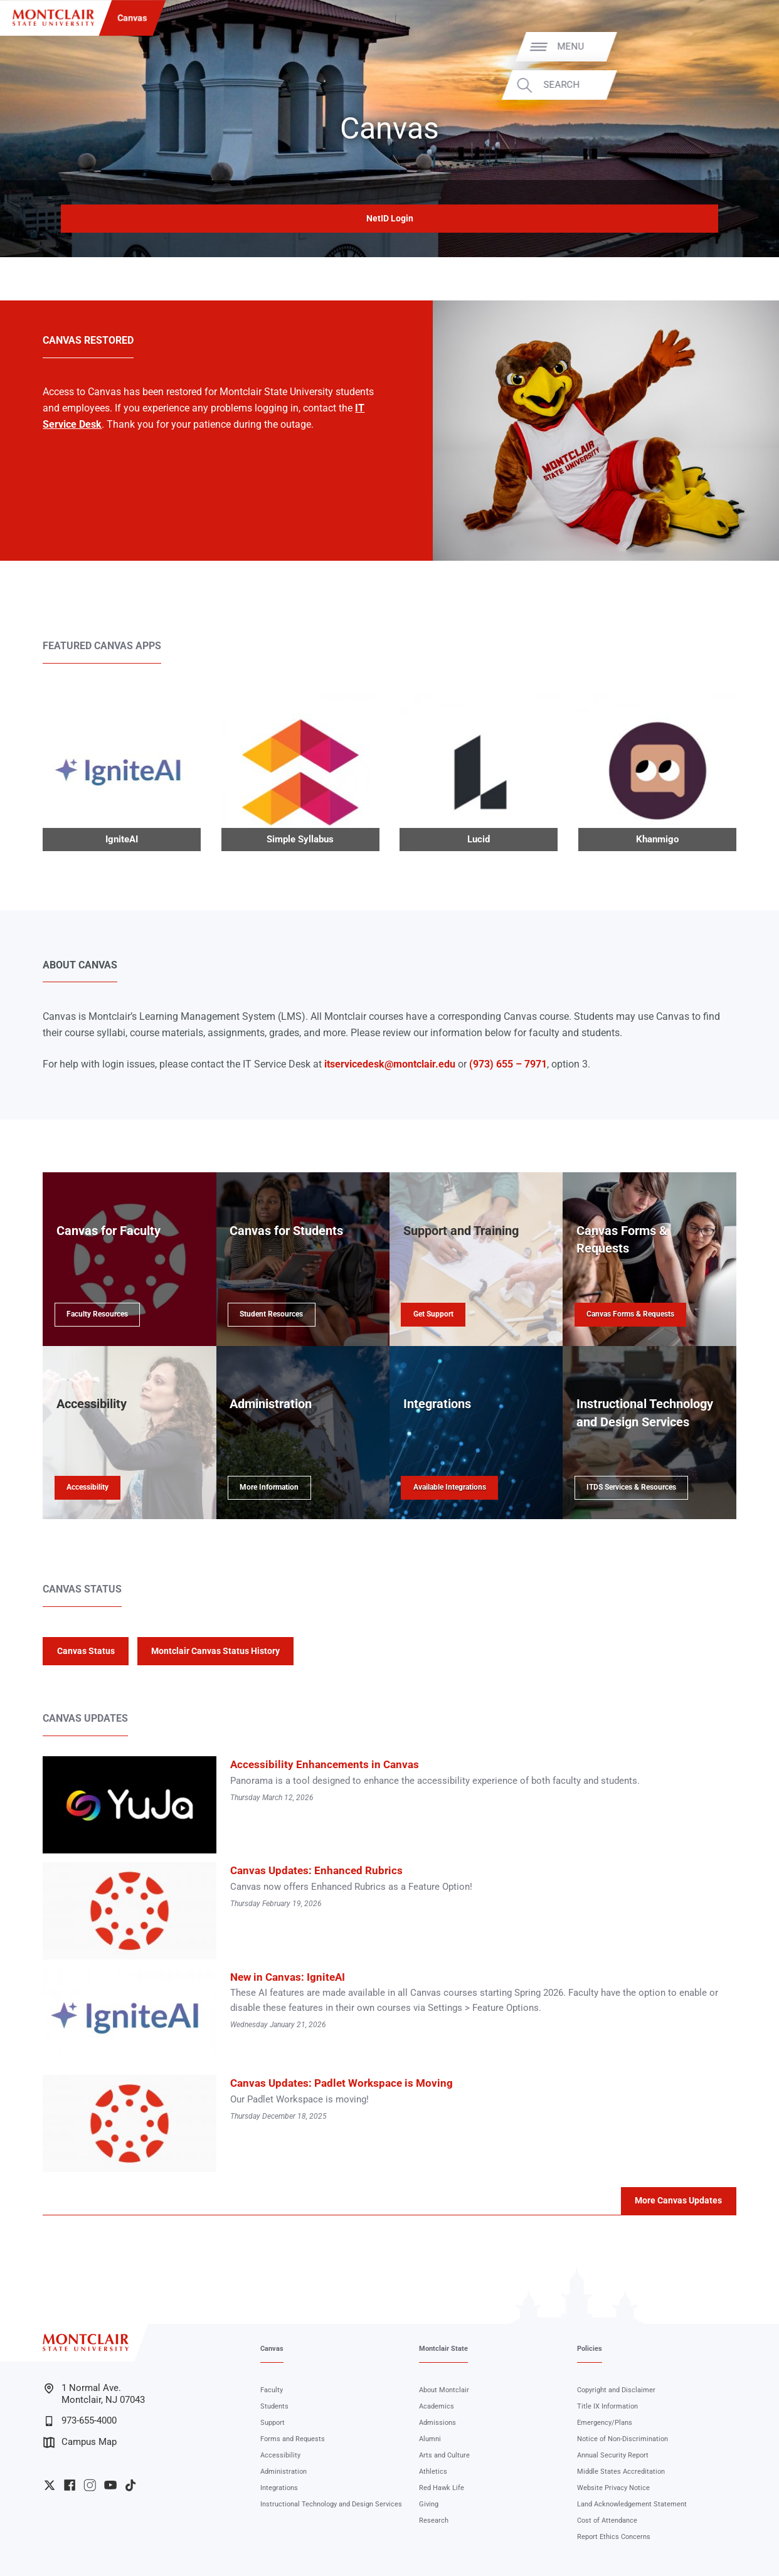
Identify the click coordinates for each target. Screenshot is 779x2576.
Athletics (433, 2471)
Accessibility (87, 1487)
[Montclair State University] (53, 17)
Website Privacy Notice (613, 2488)
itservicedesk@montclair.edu (389, 1064)
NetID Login (389, 218)
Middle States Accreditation (621, 2471)
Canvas (132, 18)
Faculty (271, 2390)
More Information (269, 1487)
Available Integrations (449, 1487)
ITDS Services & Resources (631, 1487)
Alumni (430, 2439)
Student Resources (271, 1314)
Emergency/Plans (604, 2423)
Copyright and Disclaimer (616, 2390)
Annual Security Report (613, 2455)
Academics (436, 2406)
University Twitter (49, 2485)
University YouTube (110, 2485)
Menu (744, 46)
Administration (283, 2471)
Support (272, 2423)
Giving (428, 2504)
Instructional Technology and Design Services (331, 2504)
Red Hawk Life (441, 2488)
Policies (589, 2349)
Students (274, 2406)
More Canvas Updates (678, 2200)
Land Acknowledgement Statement (632, 2504)
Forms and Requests (292, 2439)
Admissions (437, 2423)
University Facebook (69, 2485)
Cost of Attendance (607, 2520)
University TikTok (130, 2485)
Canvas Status (86, 1651)
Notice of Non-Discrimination (622, 2439)
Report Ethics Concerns (613, 2537)
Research (433, 2520)
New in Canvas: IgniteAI (287, 1977)
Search (735, 85)
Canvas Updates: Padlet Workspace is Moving (341, 2083)
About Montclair (444, 2390)
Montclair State (443, 2349)
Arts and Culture (444, 2455)
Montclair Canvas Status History (215, 1651)
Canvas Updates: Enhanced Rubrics (316, 1870)
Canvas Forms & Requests (630, 1314)
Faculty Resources (97, 1314)
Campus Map (80, 2442)
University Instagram (89, 2485)
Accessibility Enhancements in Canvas (324, 1764)
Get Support (433, 1314)
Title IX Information (607, 2406)
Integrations (279, 2488)
